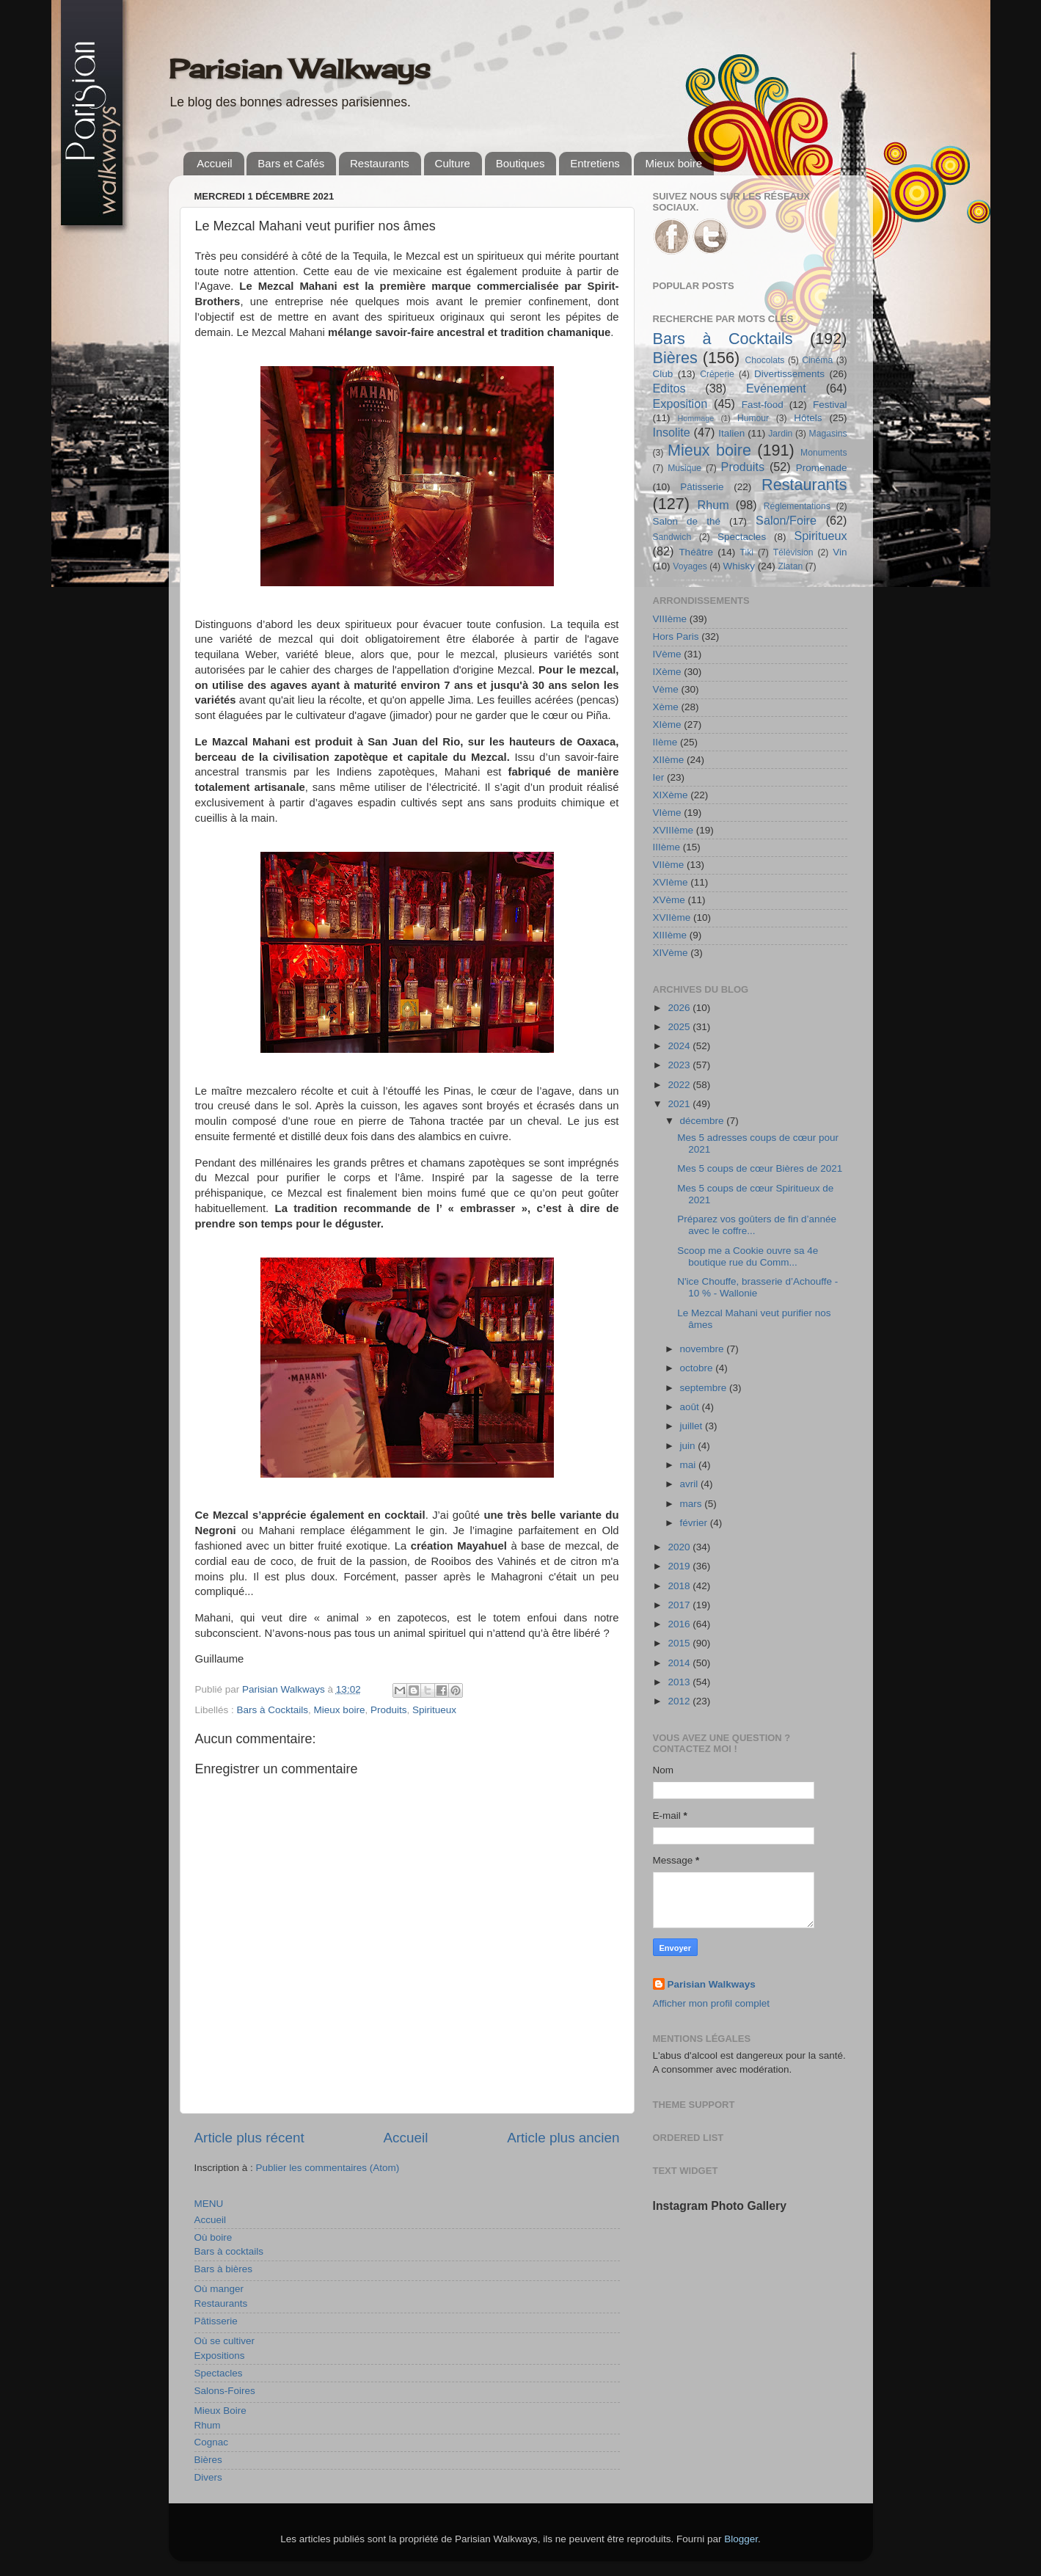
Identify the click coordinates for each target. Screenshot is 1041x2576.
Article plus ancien (563, 2137)
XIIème (668, 759)
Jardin (780, 433)
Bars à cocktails (229, 2251)
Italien (731, 433)
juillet (693, 1425)
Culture (452, 163)
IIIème (667, 847)
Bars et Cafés (290, 163)
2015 (680, 1643)
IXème (667, 671)
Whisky (739, 566)
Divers (208, 2477)
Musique (684, 468)
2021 (680, 1103)
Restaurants (379, 163)
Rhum (207, 2425)
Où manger (219, 2288)
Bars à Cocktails (273, 1709)
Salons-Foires (224, 2390)
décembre (703, 1120)
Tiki (746, 552)
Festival (830, 404)
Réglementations (797, 506)
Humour (753, 418)
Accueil (214, 163)
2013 (680, 1681)
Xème (666, 706)
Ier (659, 777)
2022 (680, 1084)
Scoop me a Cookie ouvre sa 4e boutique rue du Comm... (747, 1256)
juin (689, 1445)
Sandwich (672, 537)
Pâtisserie (216, 2321)
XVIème (670, 882)
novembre (703, 1348)
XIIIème (670, 935)
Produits (388, 1709)
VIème (667, 812)
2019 (680, 1566)
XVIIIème (673, 830)
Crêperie (717, 374)
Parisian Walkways (300, 69)
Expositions (219, 2355)
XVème (669, 899)
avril (690, 1483)
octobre (698, 1367)
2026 (680, 1007)
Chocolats (764, 360)
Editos (669, 388)
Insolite (671, 432)
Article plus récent (249, 2137)
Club (663, 373)
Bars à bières (223, 2268)
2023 (680, 1064)
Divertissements (789, 373)
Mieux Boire (220, 2410)
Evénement (776, 388)
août (691, 1406)
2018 (680, 1585)
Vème (666, 689)
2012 (680, 1701)
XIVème (670, 952)
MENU (209, 2203)
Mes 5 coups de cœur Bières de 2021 (759, 1168)
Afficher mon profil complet (711, 2003)
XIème (667, 724)
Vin (840, 552)
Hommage (696, 418)
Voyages (690, 566)
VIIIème (670, 618)
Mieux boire (673, 163)
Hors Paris (676, 636)
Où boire (213, 2237)
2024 (680, 1045)
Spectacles (218, 2373)
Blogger (741, 2538)
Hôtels (808, 417)
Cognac (211, 2442)
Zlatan (790, 566)
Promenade (821, 467)
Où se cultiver (224, 2340)
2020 (680, 1546)
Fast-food (763, 404)
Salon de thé (686, 521)
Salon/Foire (786, 520)
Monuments (823, 453)
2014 (680, 1662)
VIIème (668, 864)
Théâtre (696, 552)
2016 (680, 1624)
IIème (665, 742)
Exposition (680, 403)
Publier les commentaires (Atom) (328, 2167)
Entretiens (595, 163)
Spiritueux (434, 1709)
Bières (208, 2459)
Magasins (828, 433)
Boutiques (520, 163)
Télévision (793, 552)
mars (692, 1503)
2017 (680, 1604)
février (695, 1522)
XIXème (670, 794)
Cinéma (817, 360)
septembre (705, 1387)
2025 (680, 1026)
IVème (667, 654)
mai (689, 1464)
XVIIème (672, 917)
